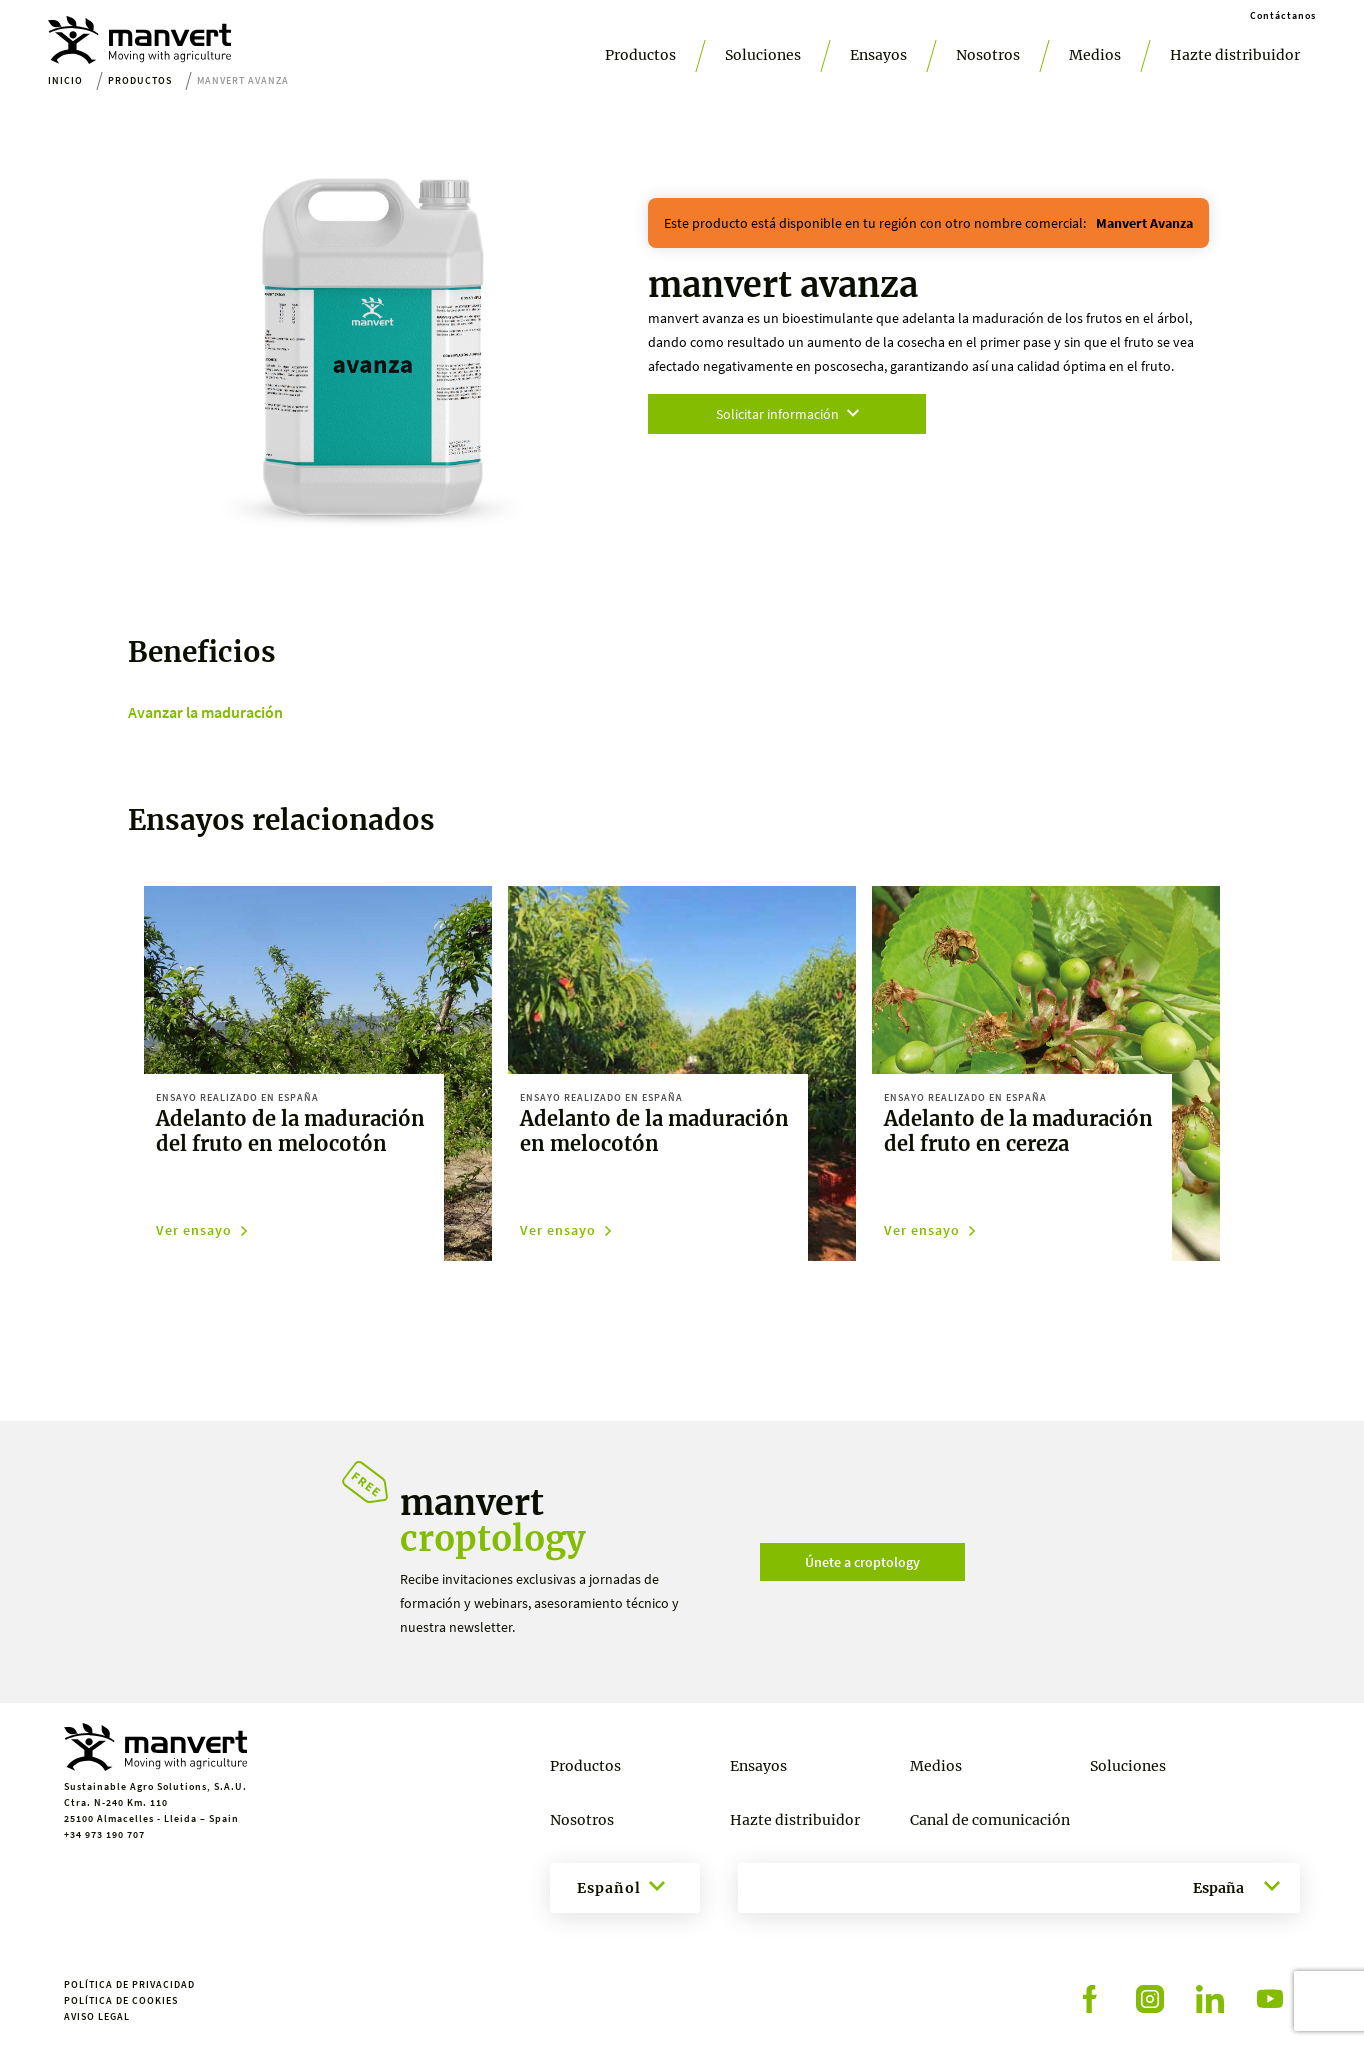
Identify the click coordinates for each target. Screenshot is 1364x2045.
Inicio (65, 80)
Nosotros (988, 55)
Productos (640, 55)
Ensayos (878, 55)
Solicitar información (787, 414)
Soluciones (763, 55)
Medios (1095, 55)
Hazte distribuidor (1235, 55)
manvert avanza (1144, 223)
